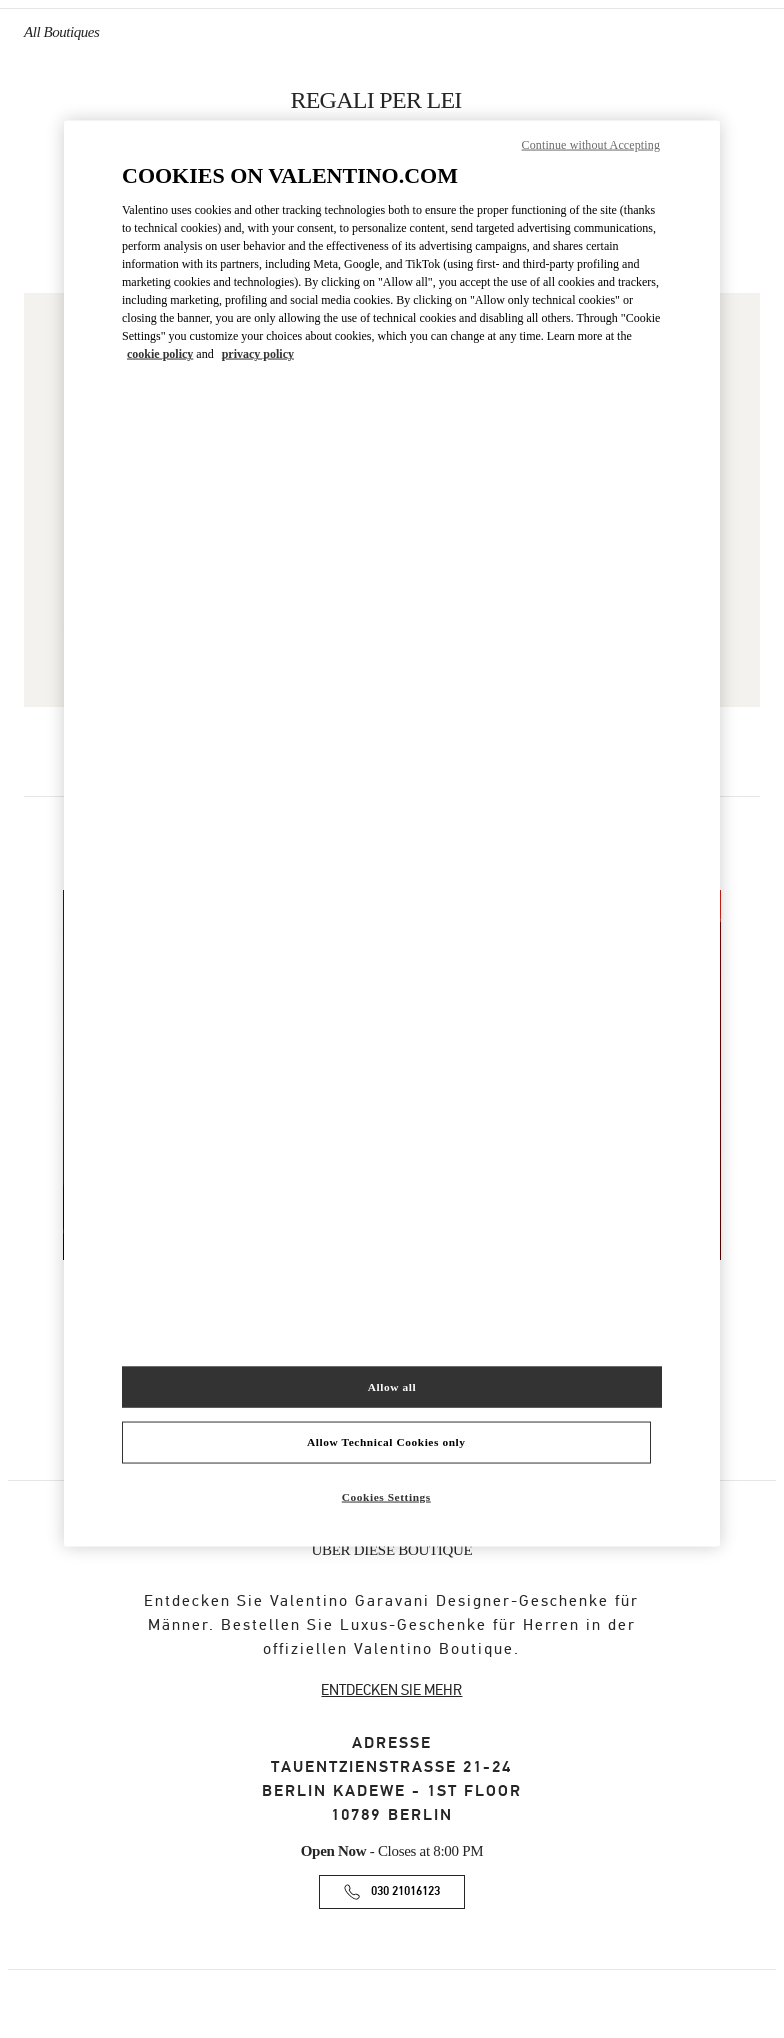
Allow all (392, 1386)
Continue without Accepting (591, 144)
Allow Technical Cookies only (386, 1442)
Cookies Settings (386, 1497)
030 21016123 (405, 1891)
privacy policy (258, 354)
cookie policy (160, 354)
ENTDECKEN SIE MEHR (391, 1690)
